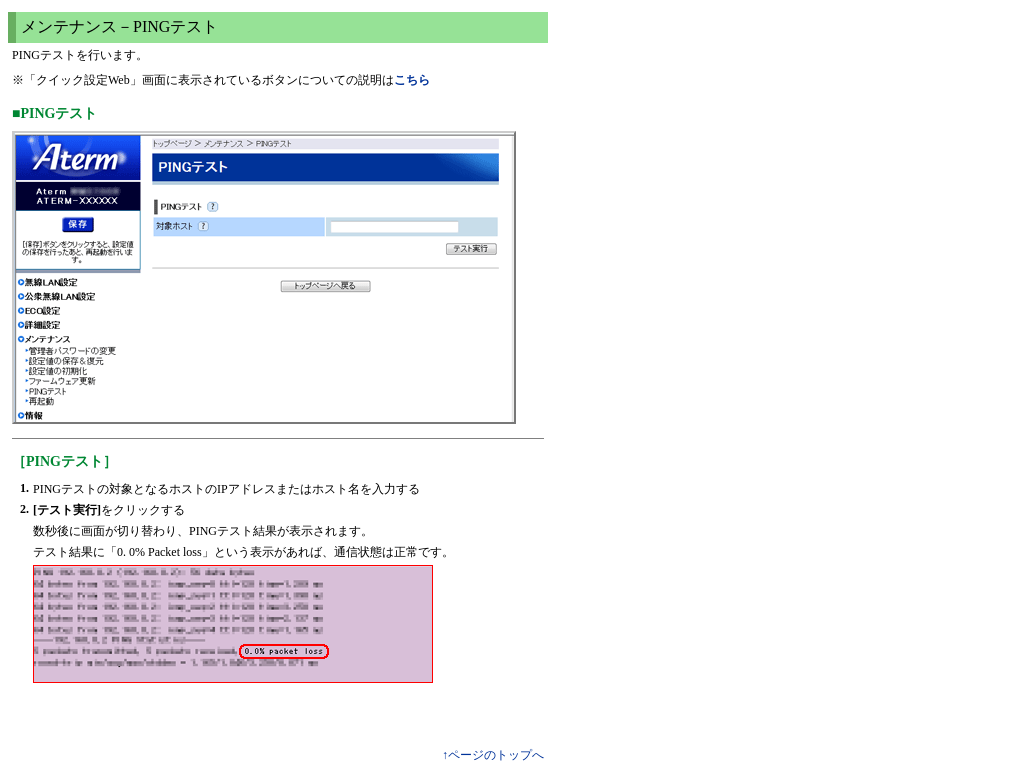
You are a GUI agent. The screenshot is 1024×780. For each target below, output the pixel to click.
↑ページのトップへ (493, 755)
